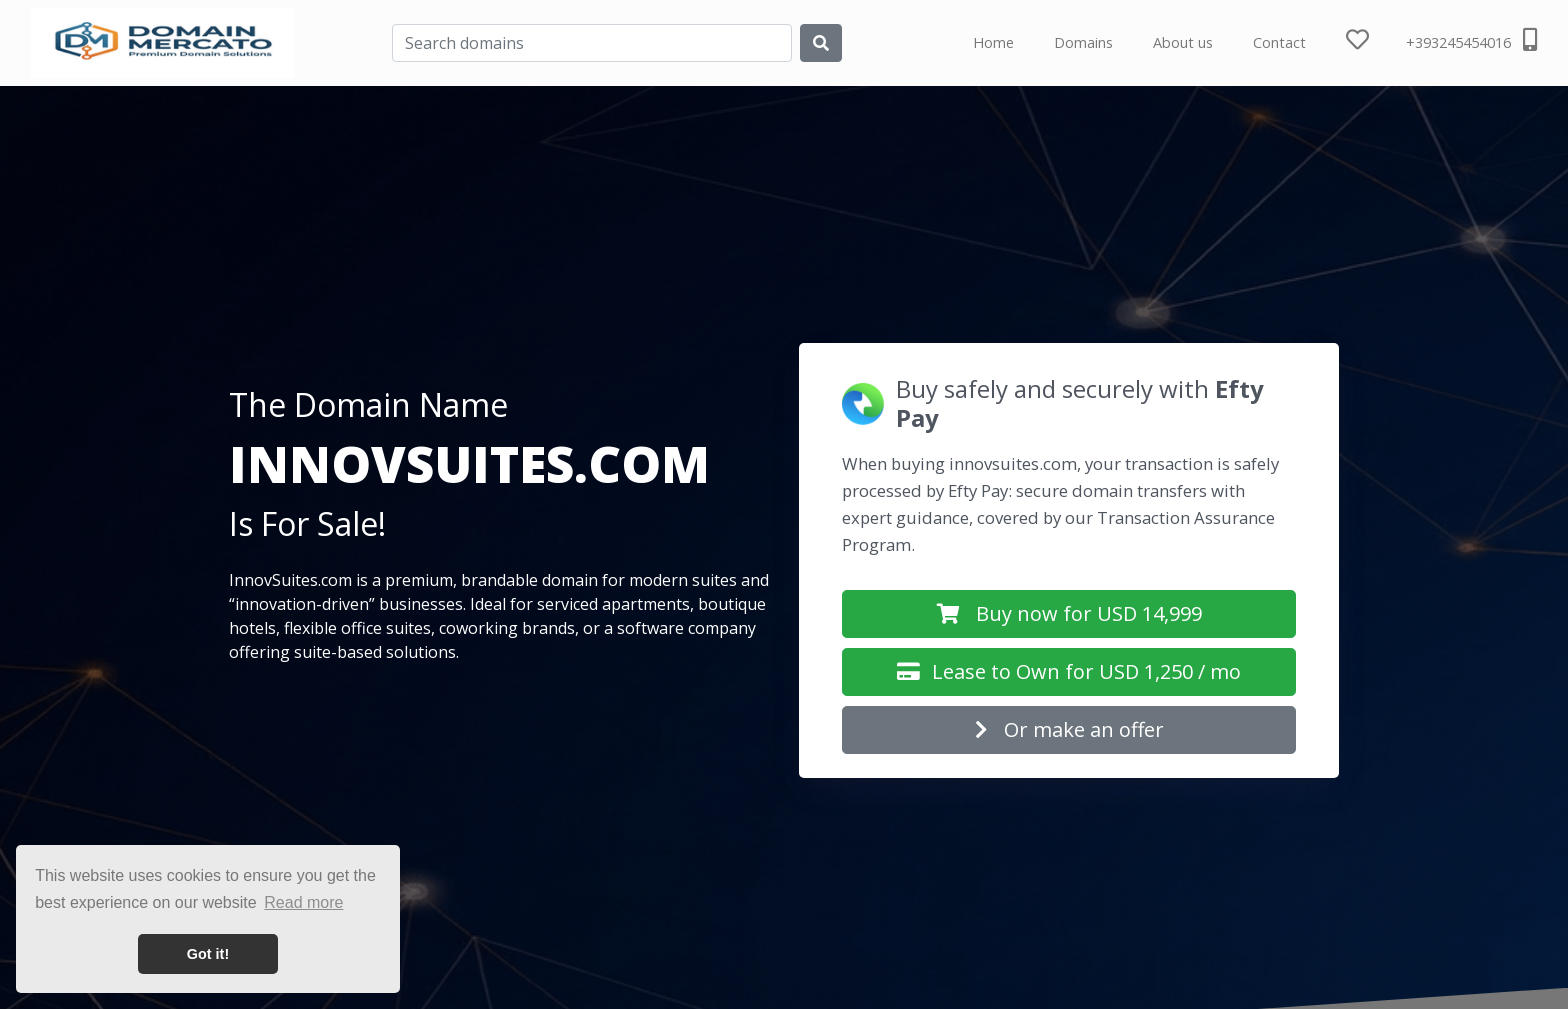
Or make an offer (1069, 729)
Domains (1083, 42)
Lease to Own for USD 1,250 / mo (1069, 671)
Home (993, 42)
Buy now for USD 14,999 (1069, 613)
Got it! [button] (208, 954)
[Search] (592, 43)
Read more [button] (303, 902)
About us (1183, 42)
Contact (1279, 42)
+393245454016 (1471, 40)
